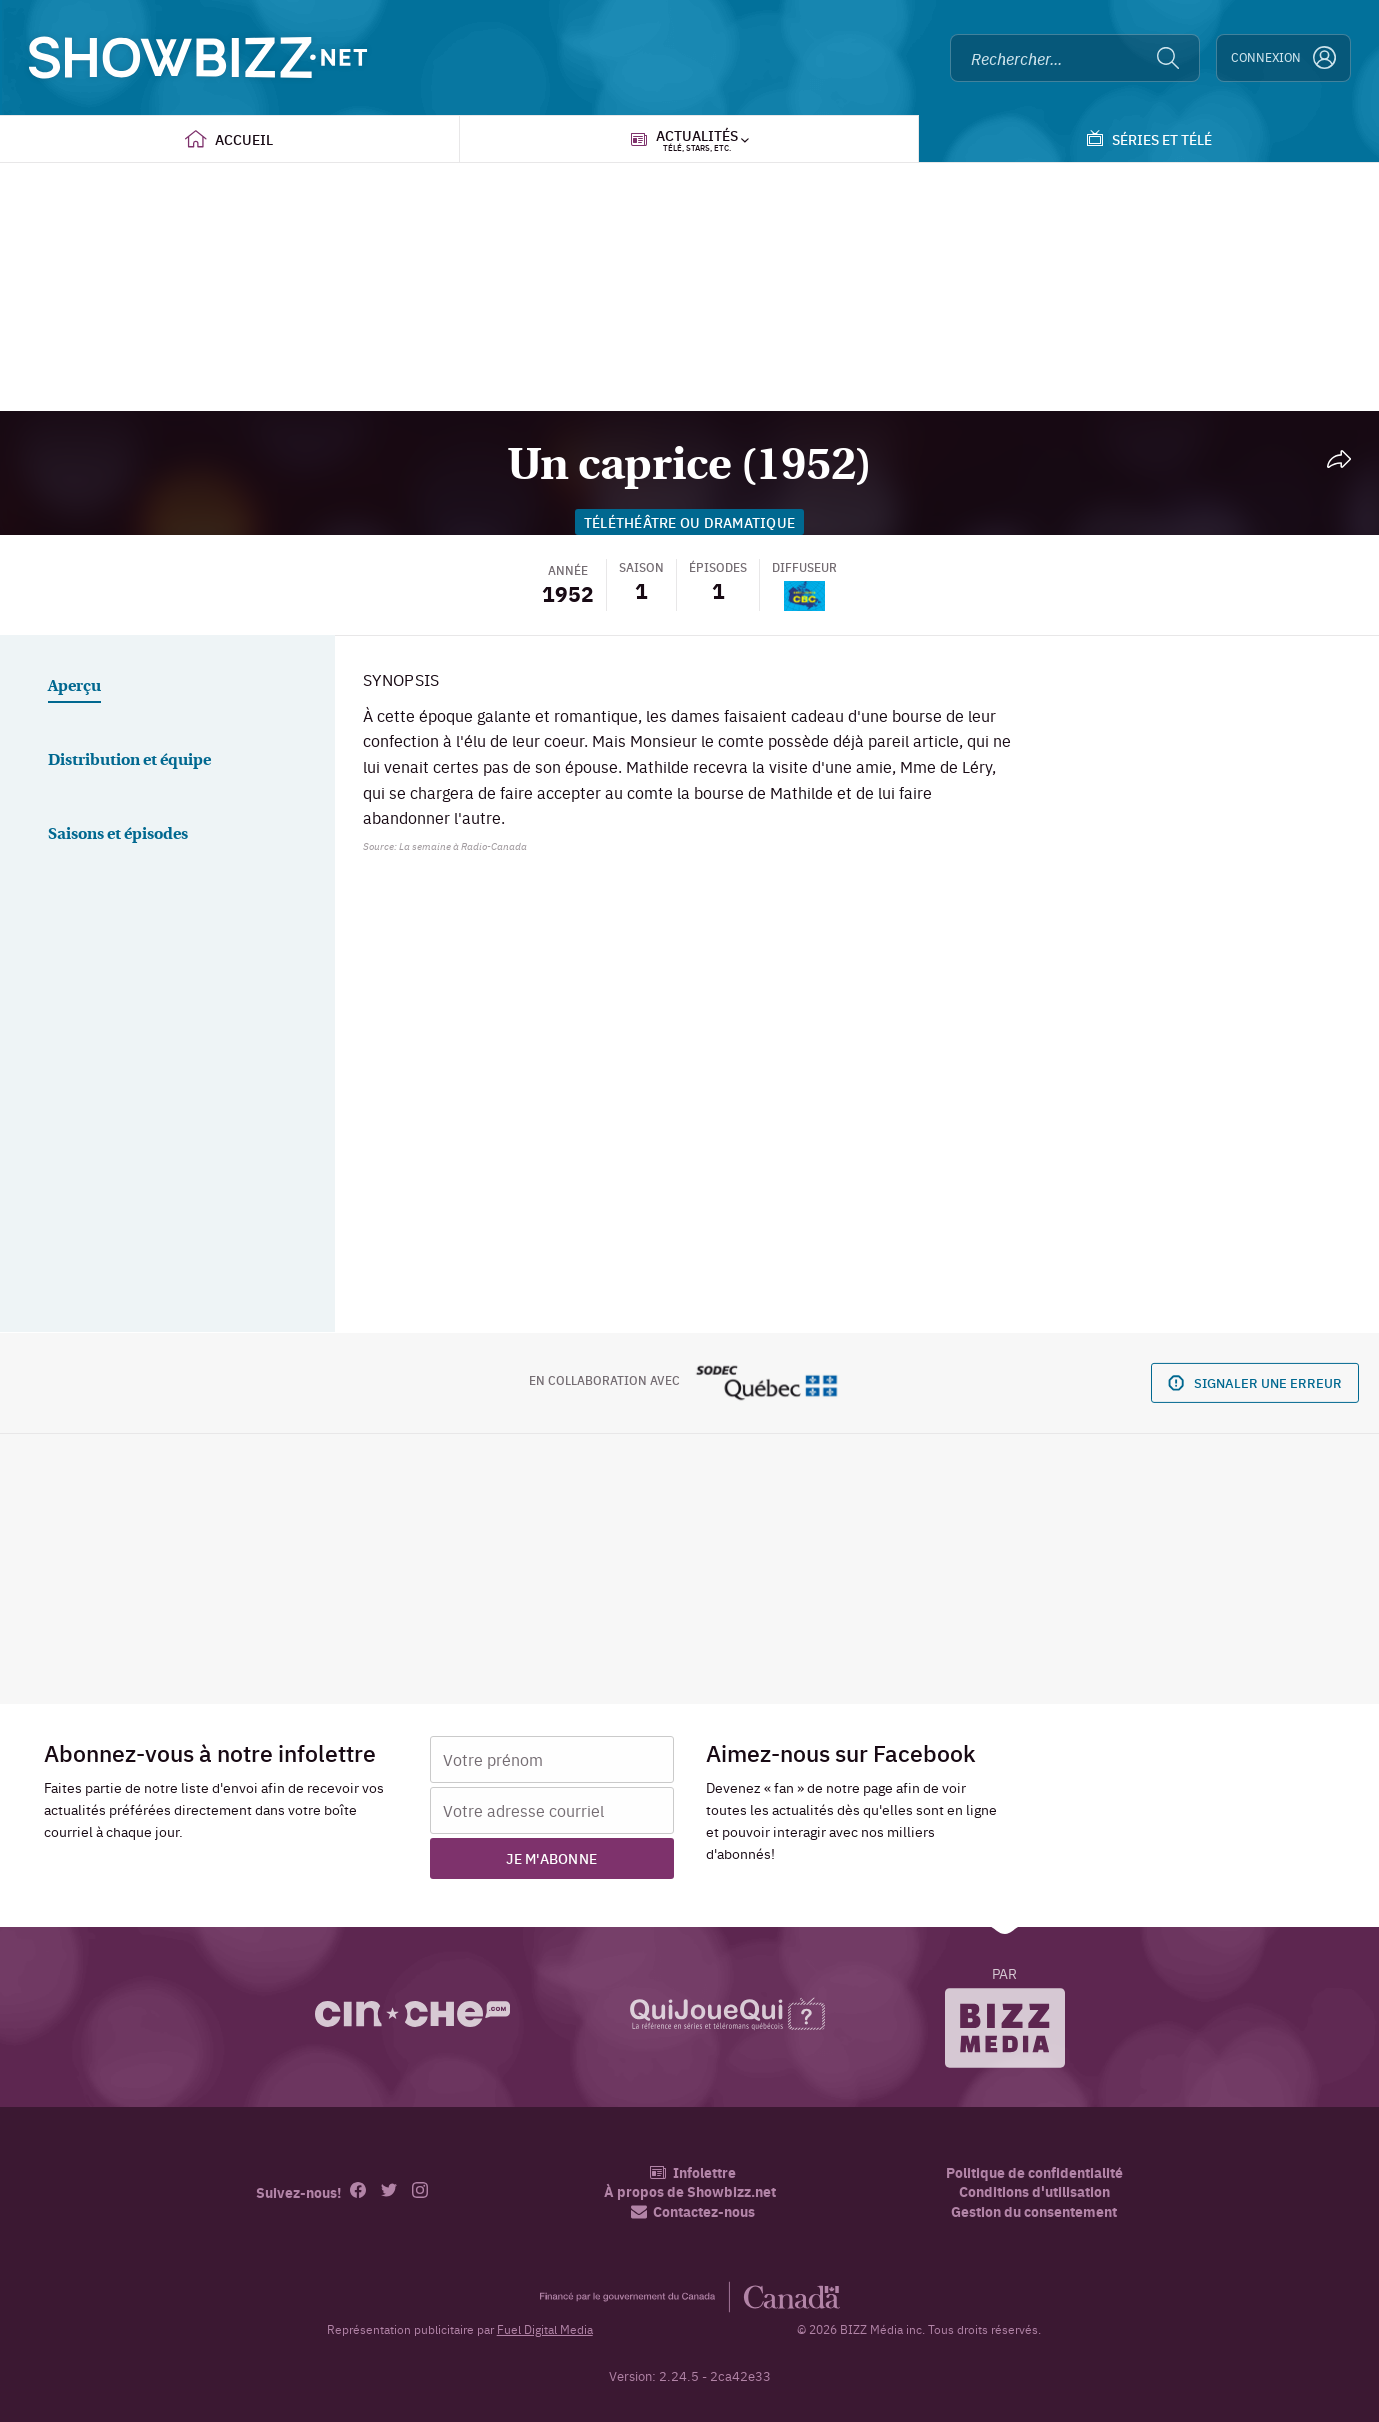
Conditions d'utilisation (1034, 2191)
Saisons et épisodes (118, 835)
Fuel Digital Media (545, 2329)
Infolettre (692, 2172)
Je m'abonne (551, 1858)
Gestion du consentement (1034, 2211)
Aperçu (74, 687)
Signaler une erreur (1255, 1382)
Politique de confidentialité (1034, 2172)
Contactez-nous (693, 2211)
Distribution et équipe (129, 761)
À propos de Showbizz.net (690, 2191)
